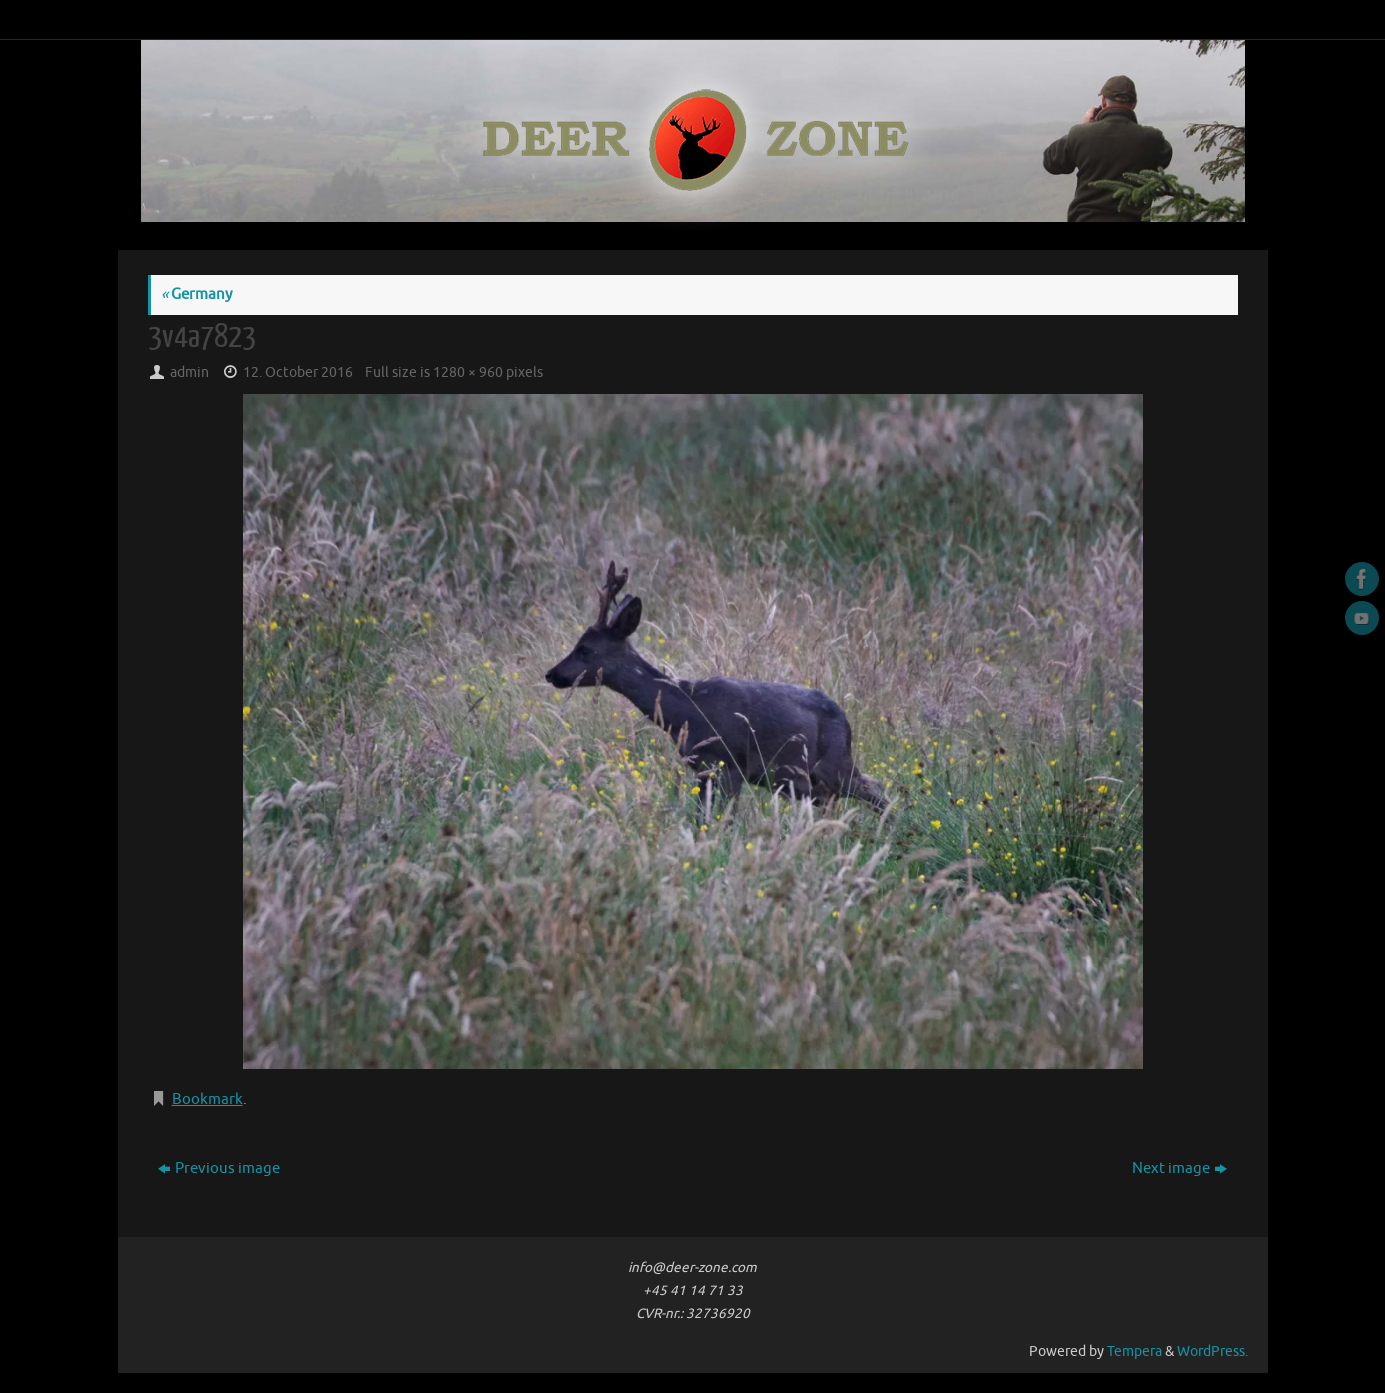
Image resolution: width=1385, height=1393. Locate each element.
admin (189, 372)
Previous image (219, 1168)
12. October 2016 (298, 372)
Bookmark (207, 1099)
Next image (1179, 1168)
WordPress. (1212, 1351)
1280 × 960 (468, 372)
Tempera (1134, 1351)
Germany (196, 294)
